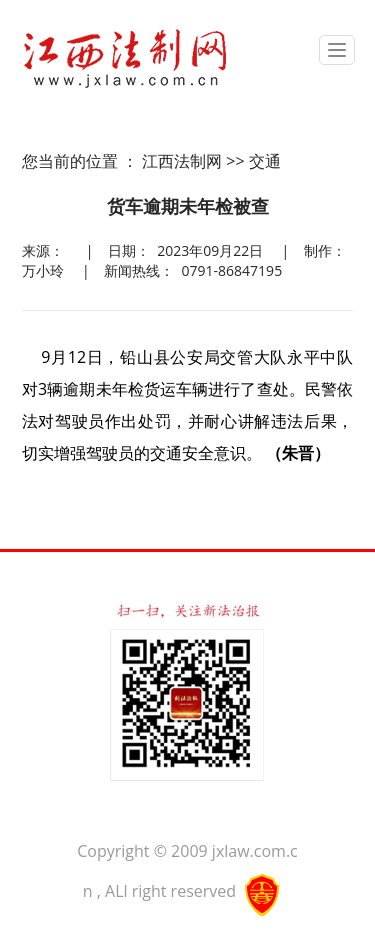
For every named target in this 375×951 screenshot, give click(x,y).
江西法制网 (182, 161)
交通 (265, 161)
